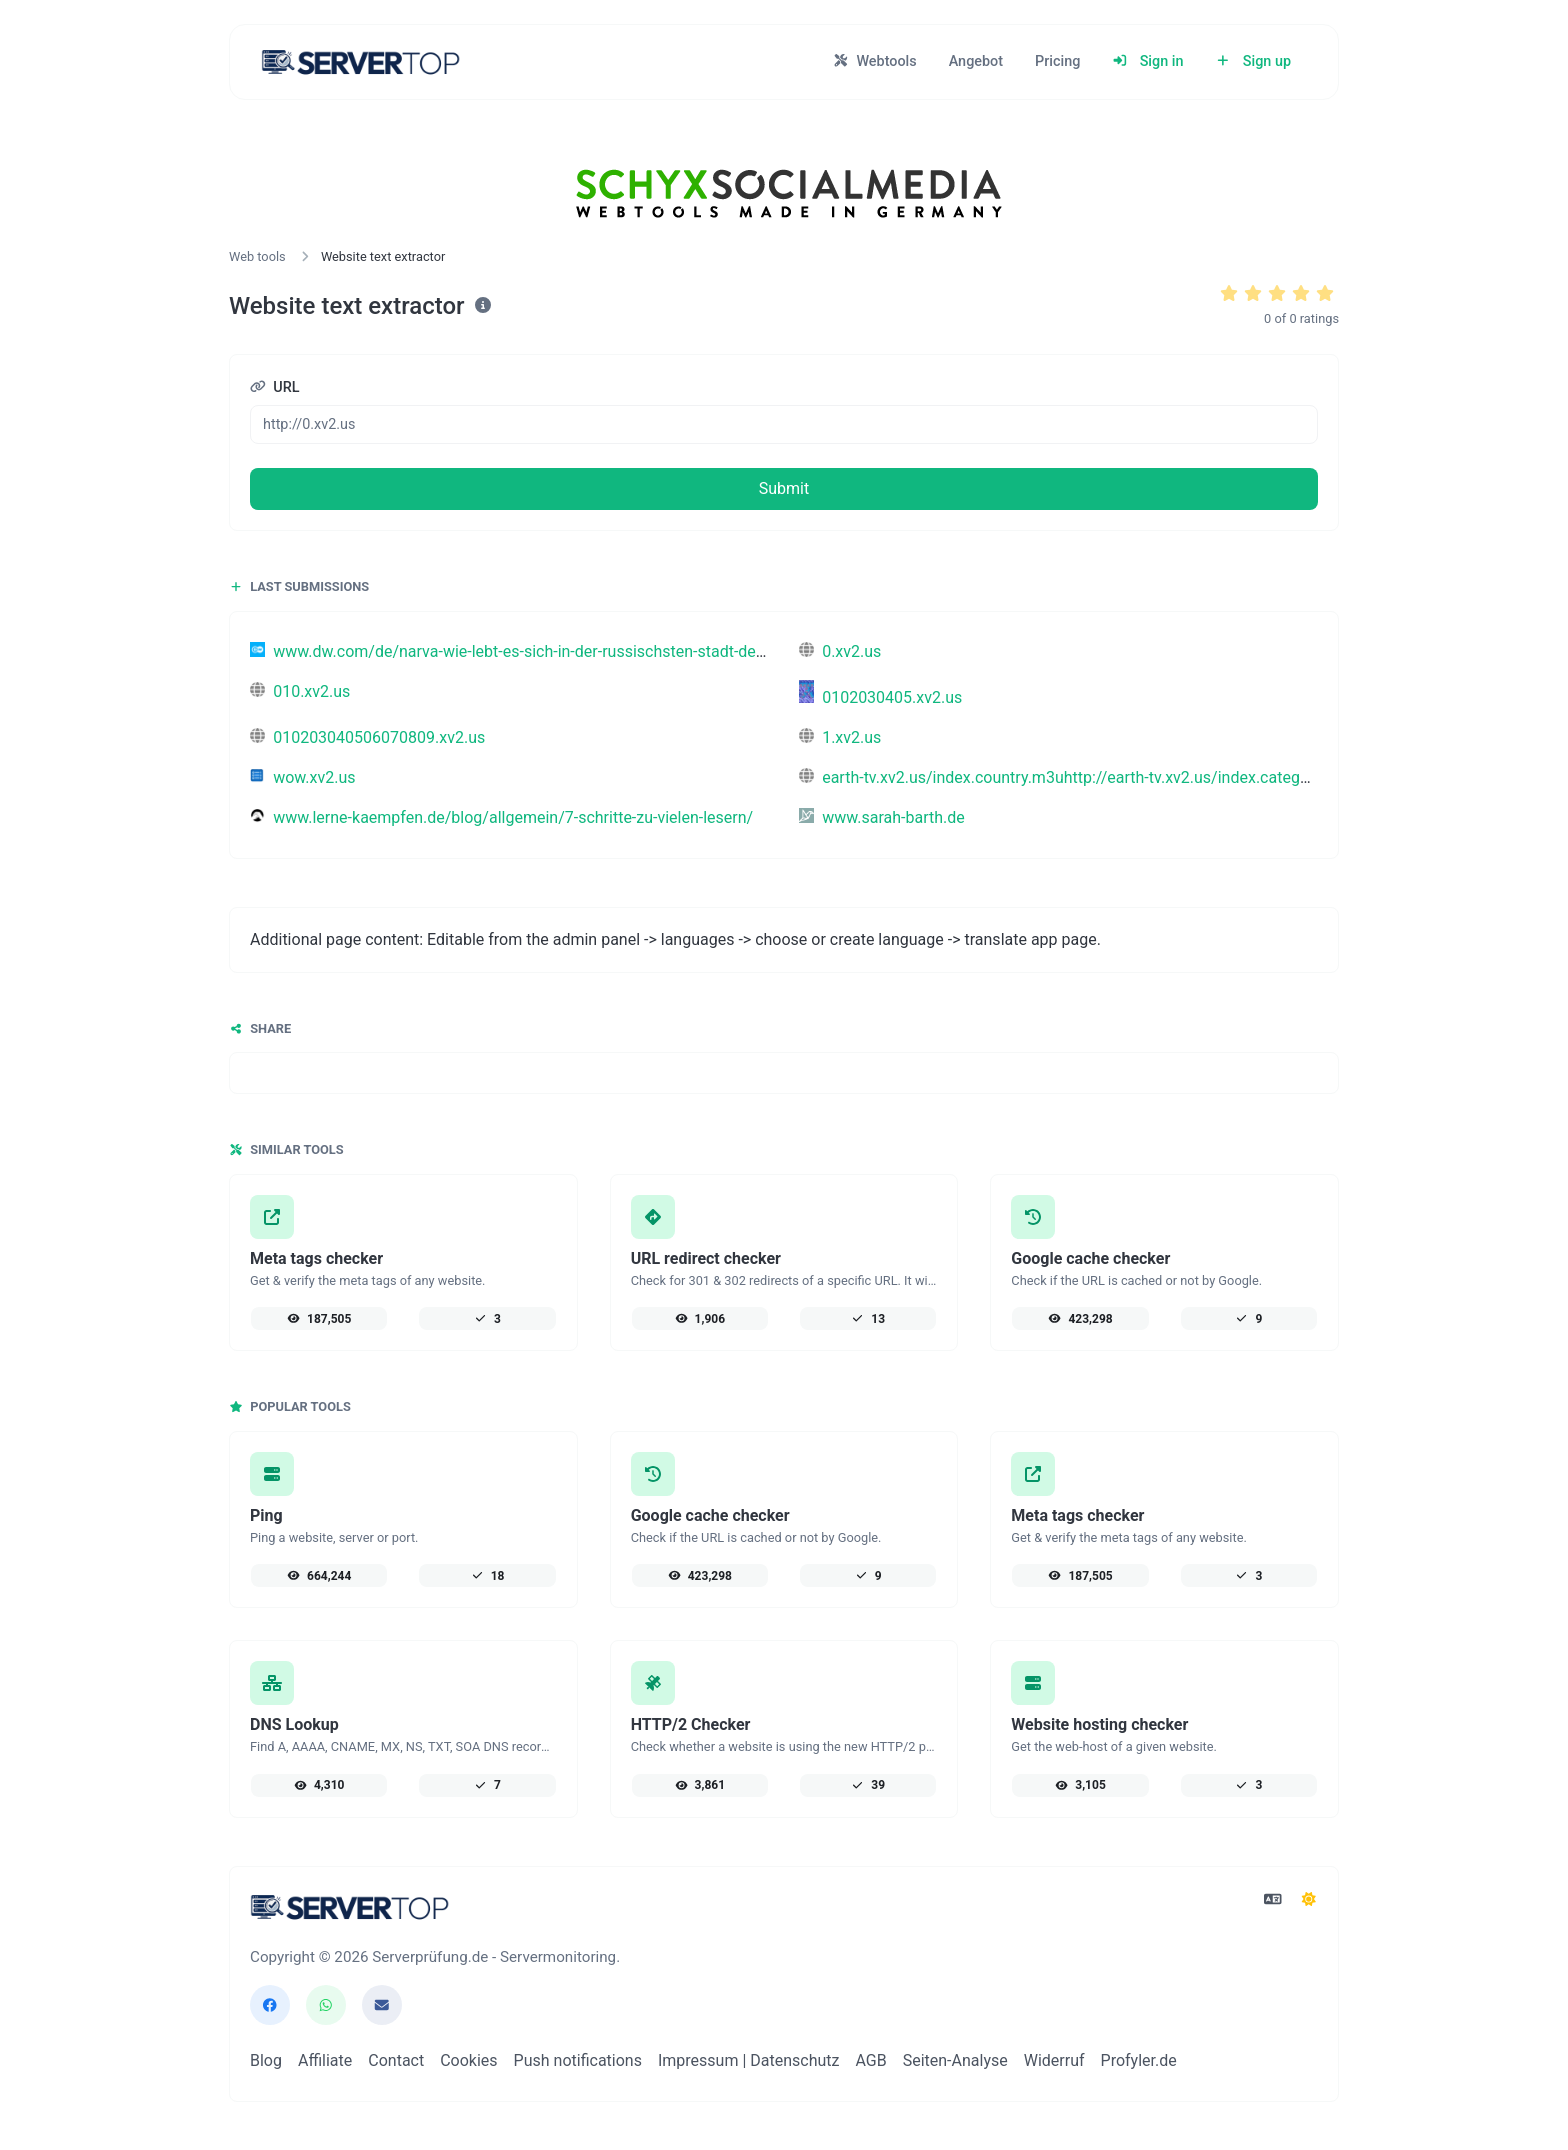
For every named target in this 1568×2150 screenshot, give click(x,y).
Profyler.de (1139, 2060)
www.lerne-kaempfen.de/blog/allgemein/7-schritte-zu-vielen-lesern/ (501, 817)
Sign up (1253, 61)
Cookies (468, 2060)
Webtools (875, 61)
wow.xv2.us (303, 777)
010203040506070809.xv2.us (367, 737)
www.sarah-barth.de (882, 817)
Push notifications (578, 2060)
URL (275, 387)
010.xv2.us (300, 691)
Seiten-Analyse (955, 2060)
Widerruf (1054, 2060)
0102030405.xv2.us (880, 697)
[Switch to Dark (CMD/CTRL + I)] (1309, 1900)
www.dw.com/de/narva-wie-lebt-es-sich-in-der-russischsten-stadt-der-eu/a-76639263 (562, 651)
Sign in (1147, 61)
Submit (784, 488)
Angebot (976, 61)
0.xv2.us (840, 651)
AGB (870, 2060)
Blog (266, 2060)
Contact (396, 2060)
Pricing (1057, 61)
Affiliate (325, 2060)
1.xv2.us (840, 737)
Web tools (257, 256)
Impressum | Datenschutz (749, 2060)
